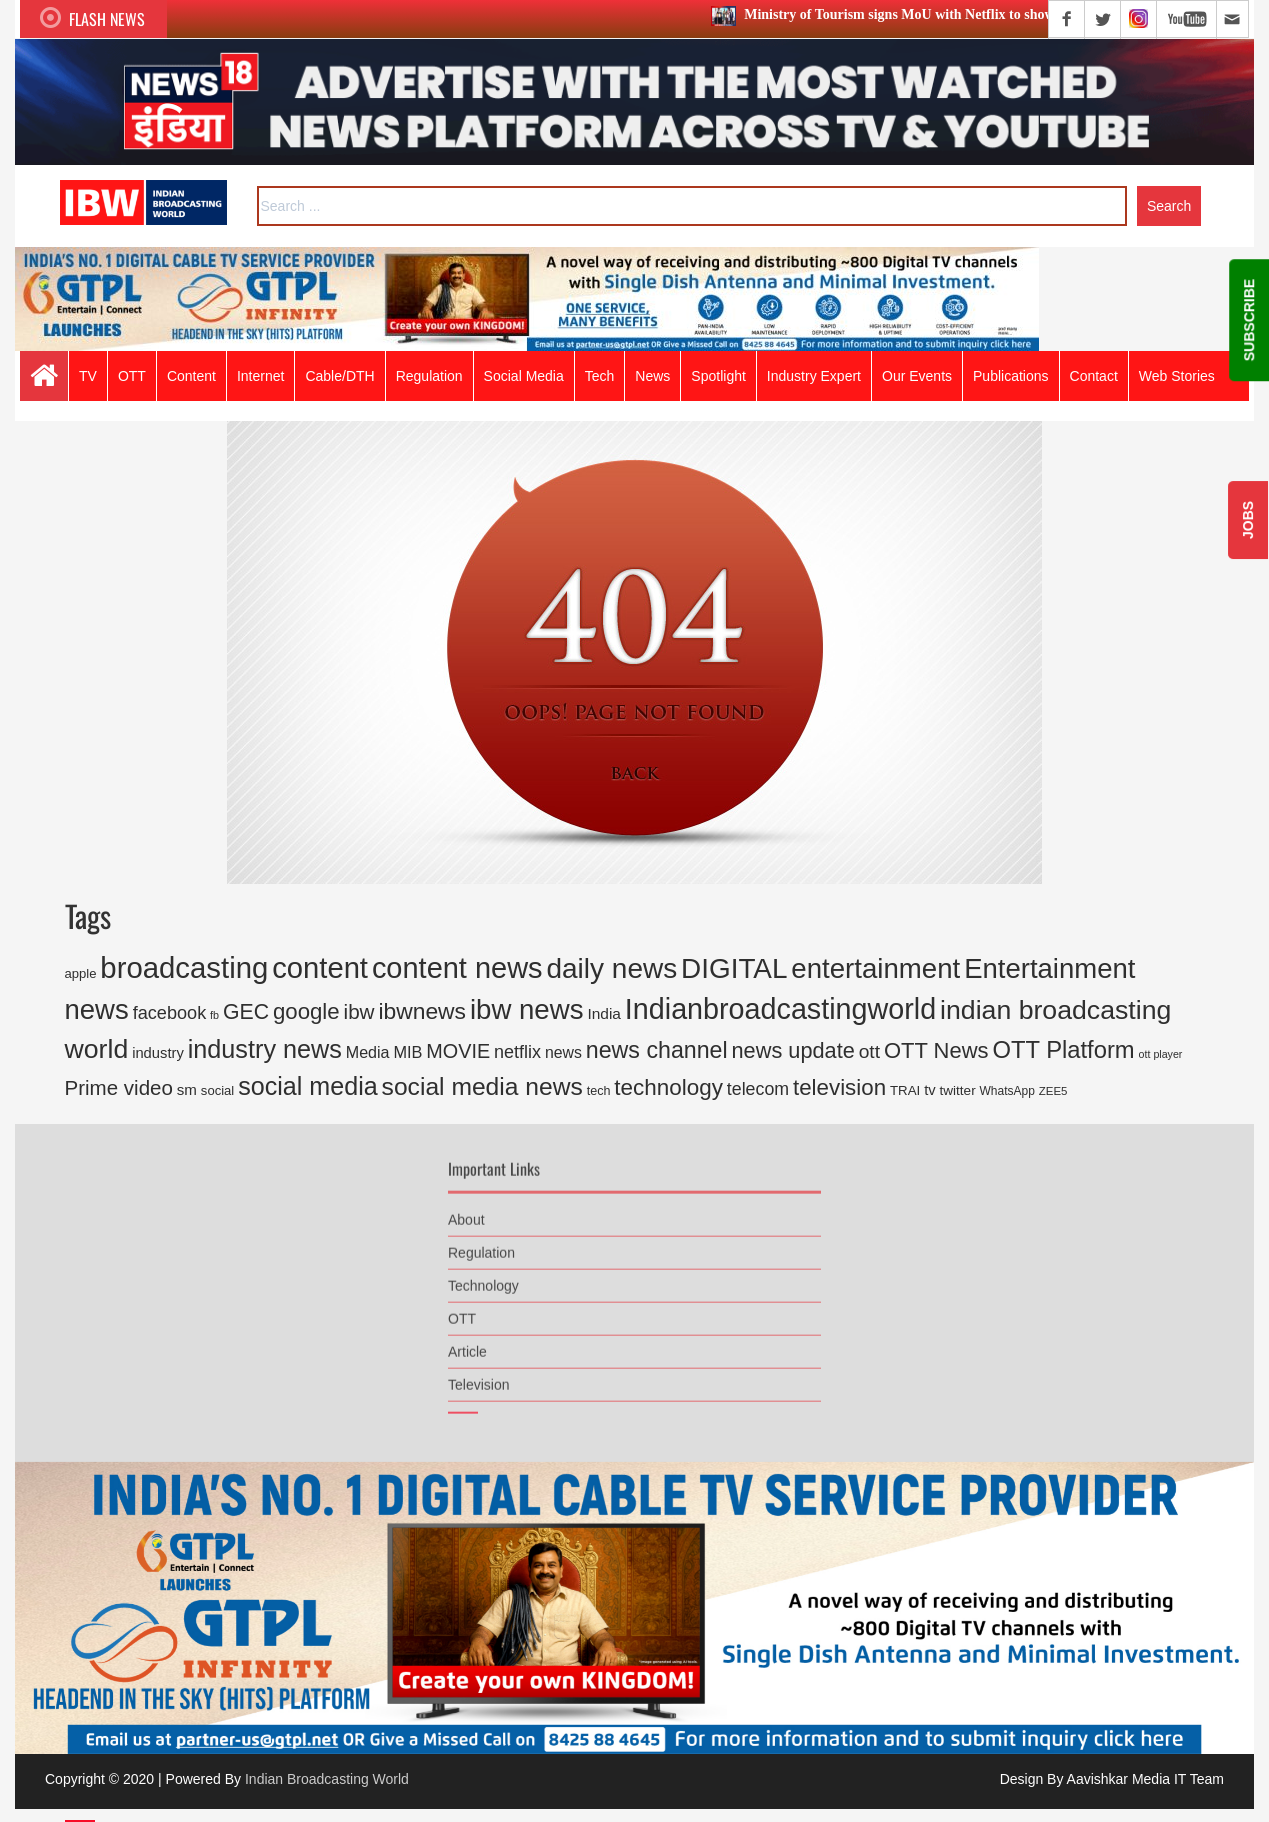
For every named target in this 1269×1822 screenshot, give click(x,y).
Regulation (481, 1247)
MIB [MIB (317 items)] (407, 1052)
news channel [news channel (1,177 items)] (657, 1050)
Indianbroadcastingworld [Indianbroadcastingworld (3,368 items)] (780, 1009)
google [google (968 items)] (306, 1011)
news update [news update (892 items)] (793, 1050)
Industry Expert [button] (814, 376)
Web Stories (1177, 376)
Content (191, 376)
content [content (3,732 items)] (320, 968)
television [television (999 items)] (839, 1087)
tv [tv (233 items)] (929, 1090)
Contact (1094, 376)
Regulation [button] (429, 376)
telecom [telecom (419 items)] (758, 1089)
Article (467, 1346)
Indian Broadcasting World (327, 1779)
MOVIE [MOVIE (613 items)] (458, 1051)
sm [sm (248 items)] (187, 1089)
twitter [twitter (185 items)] (958, 1090)
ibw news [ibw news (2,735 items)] (527, 1009)
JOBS (1248, 520)
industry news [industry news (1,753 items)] (265, 1049)
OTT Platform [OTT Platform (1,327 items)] (1063, 1049)
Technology (483, 1280)
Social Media (524, 376)
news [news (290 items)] (563, 1052)
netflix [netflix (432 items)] (517, 1052)
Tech (600, 376)
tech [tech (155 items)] (599, 1091)
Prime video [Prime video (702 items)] (119, 1087)
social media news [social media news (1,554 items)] (482, 1086)
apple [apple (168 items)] (81, 973)
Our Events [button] (917, 376)
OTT (462, 1313)
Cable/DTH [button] (339, 376)
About (466, 1214)
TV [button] (88, 376)
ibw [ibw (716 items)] (359, 1011)
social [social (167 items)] (217, 1090)
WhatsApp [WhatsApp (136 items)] (1007, 1091)
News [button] (652, 376)
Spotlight (718, 376)
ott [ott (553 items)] (869, 1051)
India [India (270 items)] (604, 1013)
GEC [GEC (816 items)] (246, 1012)
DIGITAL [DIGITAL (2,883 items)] (734, 968)
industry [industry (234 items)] (158, 1053)
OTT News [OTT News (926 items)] (936, 1050)
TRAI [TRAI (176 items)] (905, 1090)
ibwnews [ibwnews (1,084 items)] (422, 1011)
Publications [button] (1011, 376)
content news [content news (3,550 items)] (457, 968)
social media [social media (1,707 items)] (308, 1086)
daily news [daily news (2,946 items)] (611, 968)
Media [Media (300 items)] (368, 1052)
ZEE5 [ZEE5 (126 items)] (1053, 1091)
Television (478, 1379)
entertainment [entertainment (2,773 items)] (875, 968)
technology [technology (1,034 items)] (668, 1087)
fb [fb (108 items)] (214, 1015)
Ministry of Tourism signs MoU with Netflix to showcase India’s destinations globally (990, 14)
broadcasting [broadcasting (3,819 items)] (184, 967)
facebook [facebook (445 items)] (170, 1013)
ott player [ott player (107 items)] (1161, 1054)
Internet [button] (260, 376)
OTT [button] (132, 376)
